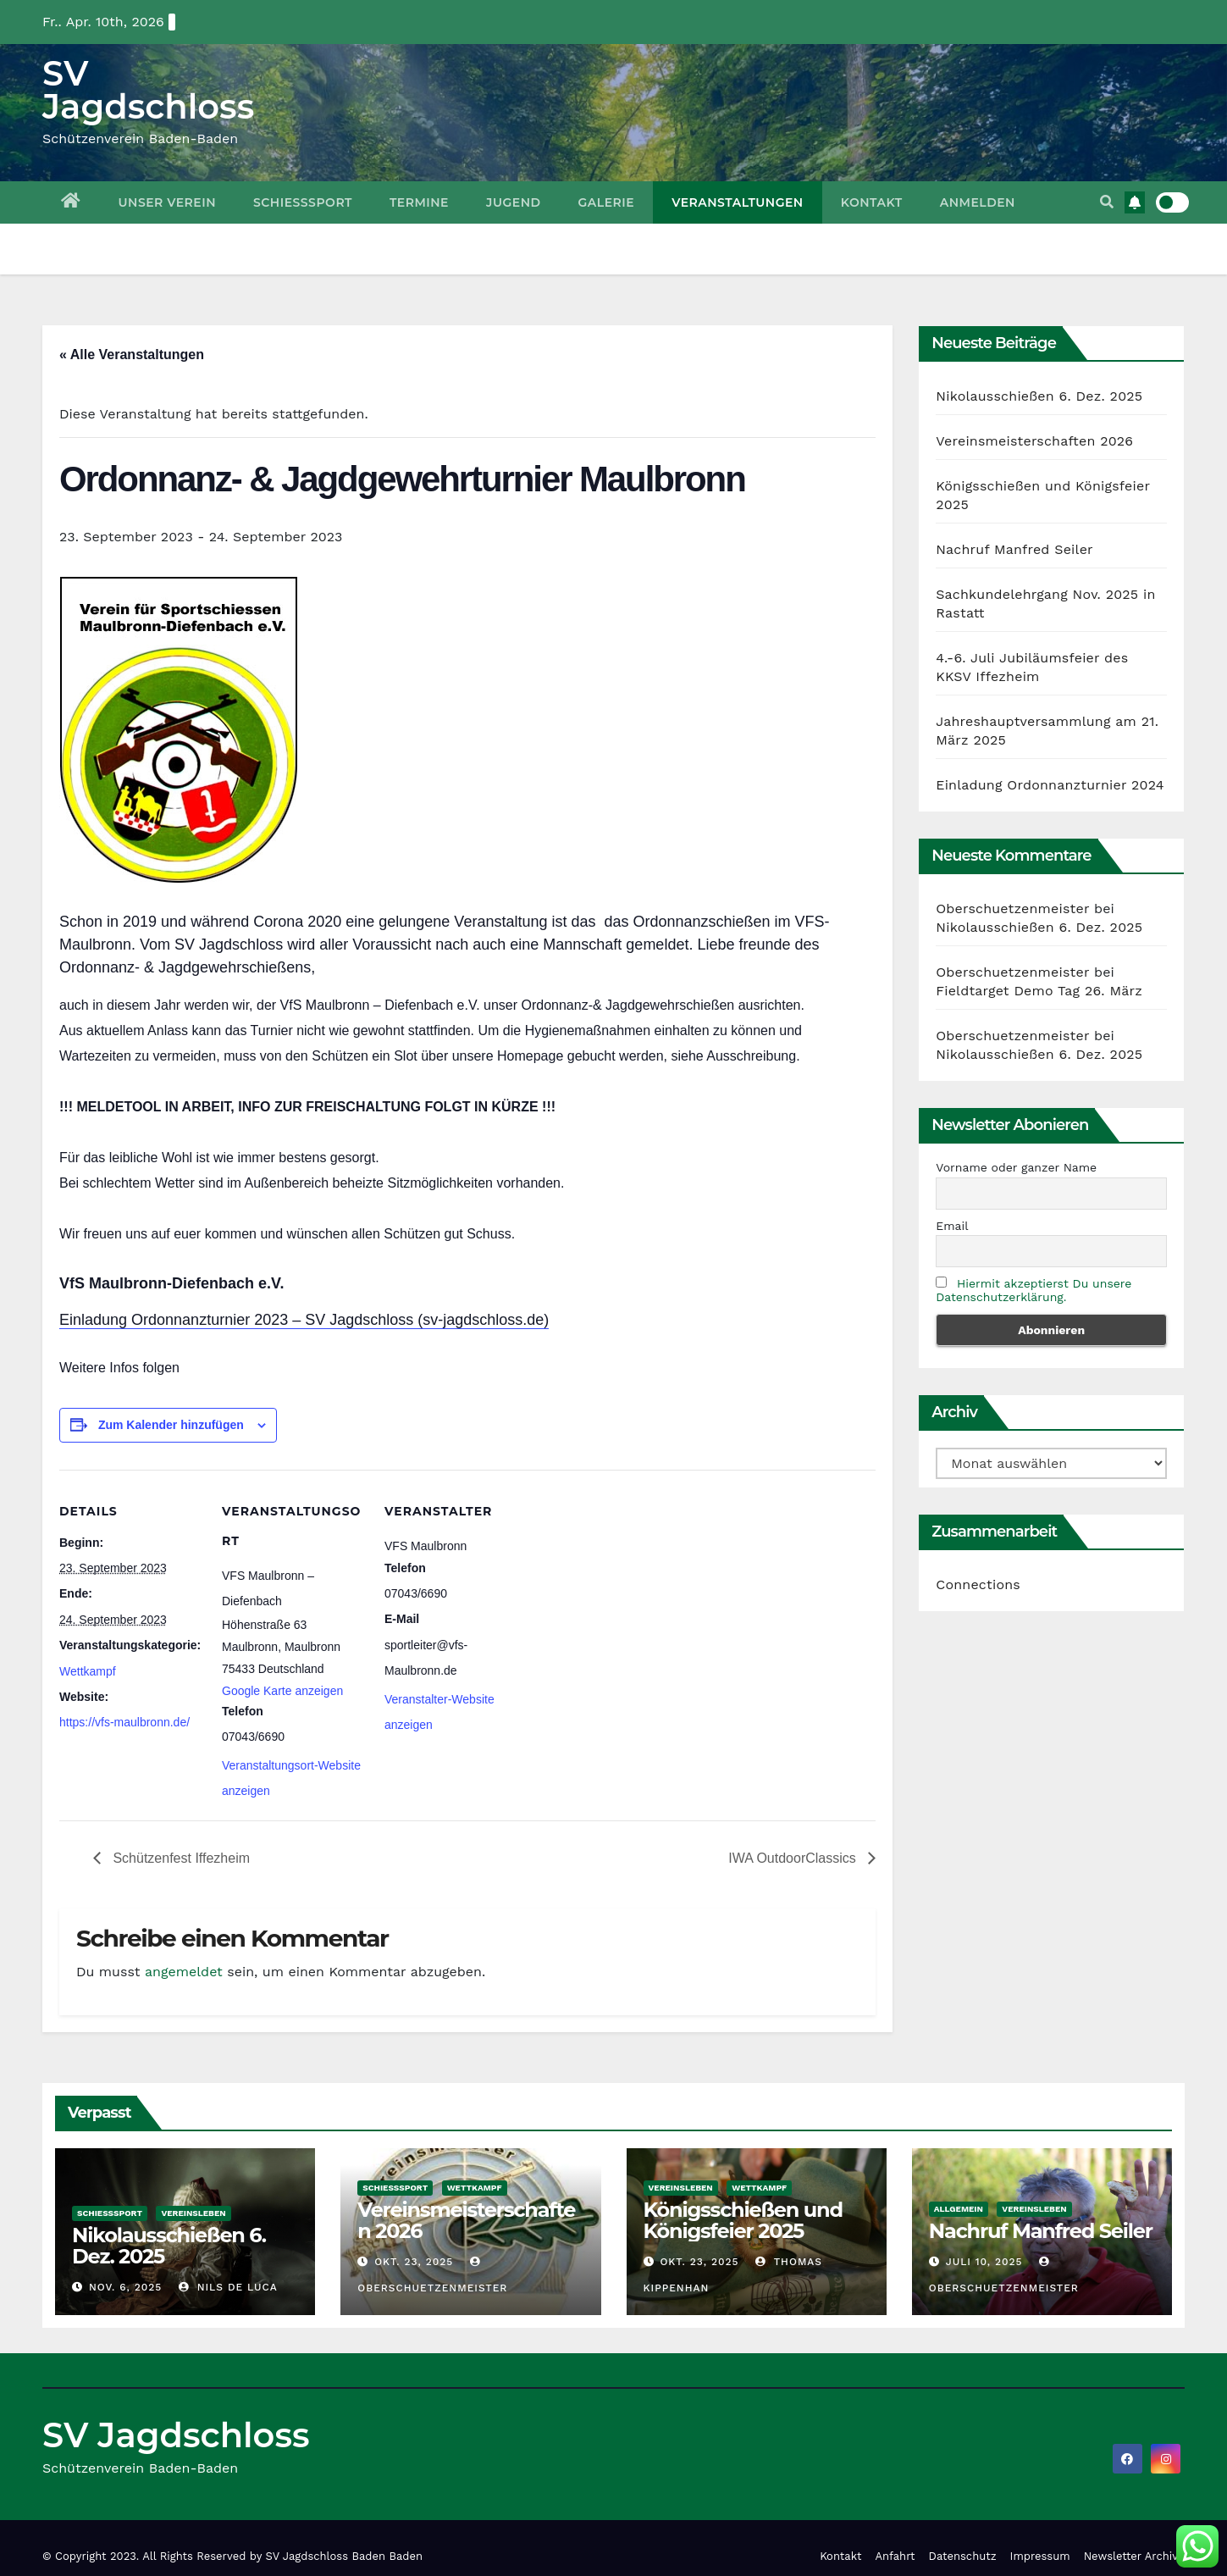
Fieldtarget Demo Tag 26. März (1039, 991)
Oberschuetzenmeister (1012, 908)
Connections (978, 1584)
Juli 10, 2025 (984, 2262)
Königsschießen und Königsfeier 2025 (743, 2220)
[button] (1107, 202)
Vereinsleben (193, 2213)
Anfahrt (895, 2556)
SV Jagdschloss (148, 90)
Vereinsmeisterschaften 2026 (1034, 441)
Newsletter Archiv (1131, 2556)
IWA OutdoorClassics (793, 1858)
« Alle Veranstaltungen (131, 354)
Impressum (1040, 2556)
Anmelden (977, 202)
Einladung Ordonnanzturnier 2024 (1049, 785)
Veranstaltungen (738, 202)
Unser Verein (167, 202)
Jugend (513, 202)
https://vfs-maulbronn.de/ (124, 1722)
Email (952, 1226)
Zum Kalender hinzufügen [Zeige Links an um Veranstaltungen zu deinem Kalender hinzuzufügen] (171, 1425)
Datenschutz (963, 2556)
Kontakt (872, 202)
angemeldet (184, 1972)
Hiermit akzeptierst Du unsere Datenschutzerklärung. (1033, 1290)
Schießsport (302, 202)
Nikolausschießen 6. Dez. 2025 (1039, 396)
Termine (419, 202)
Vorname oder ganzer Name (1016, 1167)
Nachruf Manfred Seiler (1014, 549)
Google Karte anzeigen (282, 1691)
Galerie (606, 202)
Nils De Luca (228, 2287)
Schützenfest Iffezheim (179, 1858)
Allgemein (958, 2208)
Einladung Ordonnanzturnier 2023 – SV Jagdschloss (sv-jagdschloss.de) (304, 1319)
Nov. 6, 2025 (125, 2287)
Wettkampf (87, 1671)
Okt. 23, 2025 (413, 2262)
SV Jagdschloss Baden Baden (344, 2556)
